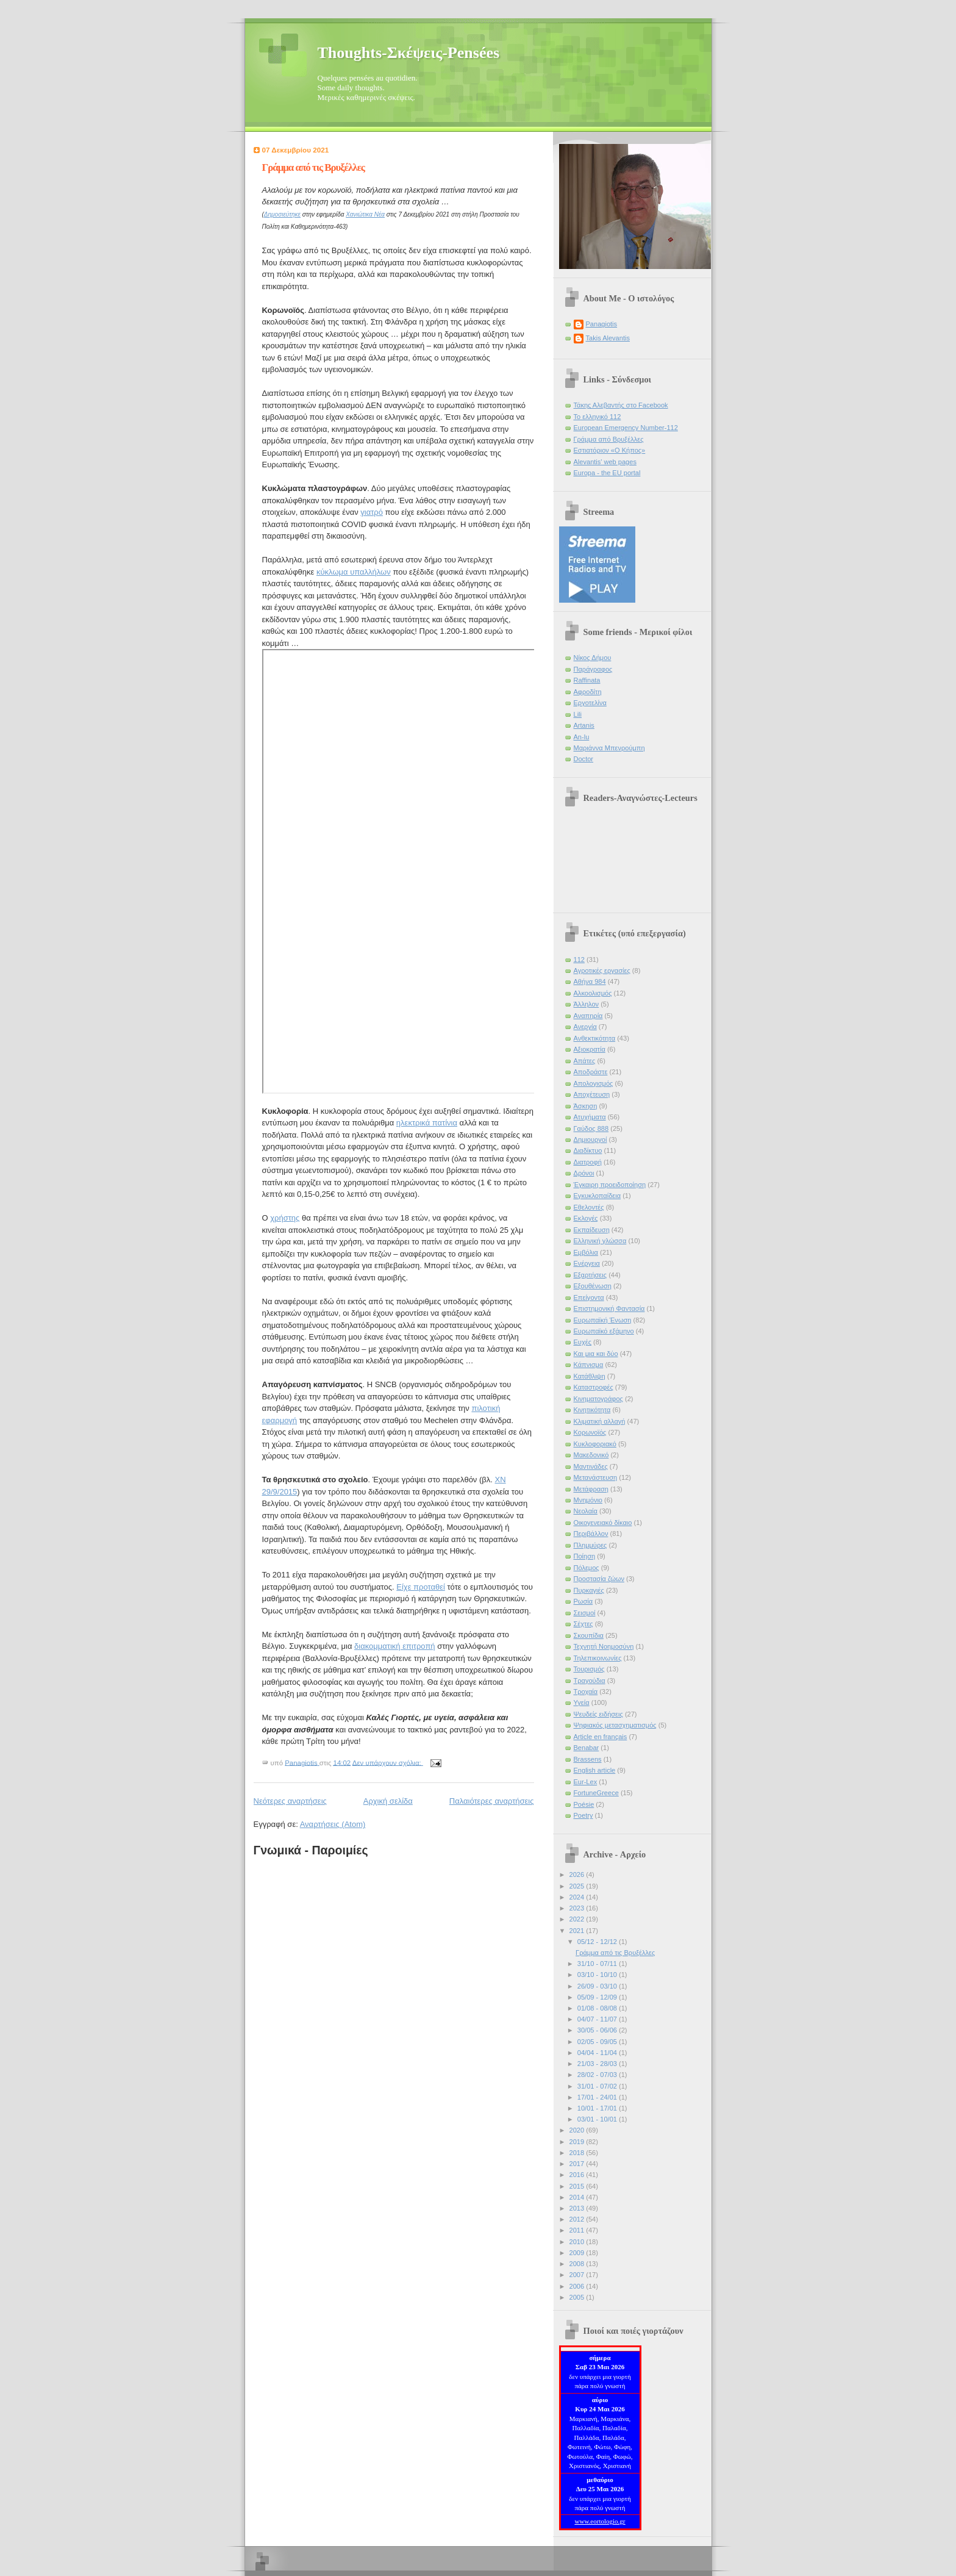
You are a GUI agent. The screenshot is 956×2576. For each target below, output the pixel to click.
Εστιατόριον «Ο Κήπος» (610, 450)
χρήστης (284, 1217)
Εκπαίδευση (592, 1229)
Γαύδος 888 (591, 1128)
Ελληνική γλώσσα (600, 1240)
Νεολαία (586, 1511)
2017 (578, 2163)
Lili (578, 714)
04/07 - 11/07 (598, 2019)
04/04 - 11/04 (598, 2052)
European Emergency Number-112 (626, 427)
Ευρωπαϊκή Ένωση (603, 1320)
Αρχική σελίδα (388, 1801)
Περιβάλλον (591, 1533)
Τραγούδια (589, 1680)
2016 (578, 2174)
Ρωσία (583, 1601)
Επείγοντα (589, 1297)
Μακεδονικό (591, 1454)
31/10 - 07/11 (598, 1963)
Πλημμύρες (590, 1545)
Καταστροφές (593, 1387)
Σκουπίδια (589, 1635)
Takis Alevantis (608, 338)
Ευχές (582, 1342)
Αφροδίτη (588, 691)
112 (579, 959)
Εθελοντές (589, 1207)
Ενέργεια (587, 1263)
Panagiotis (602, 324)
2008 (578, 2263)
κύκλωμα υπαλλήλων (353, 571)
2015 (578, 2186)
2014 (578, 2197)
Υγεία (582, 1702)
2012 (578, 2219)
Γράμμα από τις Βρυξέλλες (313, 167)
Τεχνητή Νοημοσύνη (604, 1646)
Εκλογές (586, 1218)
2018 (578, 2152)
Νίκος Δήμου (593, 657)
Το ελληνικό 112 (597, 416)
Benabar (586, 1747)
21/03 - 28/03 (598, 2063)
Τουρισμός (589, 1669)
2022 (578, 1919)
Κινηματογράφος (598, 1398)
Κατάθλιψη (589, 1376)
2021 (578, 1930)
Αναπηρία (588, 1015)
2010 (578, 2241)
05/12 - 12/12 (598, 1941)
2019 (578, 2141)
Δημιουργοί (590, 1139)
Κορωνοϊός (590, 1432)
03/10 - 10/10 (598, 1974)
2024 (578, 1897)
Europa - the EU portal (607, 472)
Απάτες (585, 1060)
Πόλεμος (586, 1567)
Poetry (583, 1815)
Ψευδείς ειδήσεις (598, 1714)
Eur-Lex (586, 1781)
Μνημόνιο (588, 1500)
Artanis (584, 725)
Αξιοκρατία (589, 1049)
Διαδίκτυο (588, 1150)
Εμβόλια (586, 1252)
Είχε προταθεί (420, 1586)
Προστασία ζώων (599, 1578)
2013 (578, 2208)
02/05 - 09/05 (598, 2041)
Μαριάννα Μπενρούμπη (609, 748)
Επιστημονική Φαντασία (609, 1308)
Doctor (584, 758)
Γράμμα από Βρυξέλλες (609, 439)
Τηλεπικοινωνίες (598, 1658)
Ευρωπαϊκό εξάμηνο (604, 1331)
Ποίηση (585, 1556)
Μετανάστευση (596, 1477)
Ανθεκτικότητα (595, 1038)
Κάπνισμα (589, 1364)
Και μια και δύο (596, 1353)
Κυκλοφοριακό (595, 1444)
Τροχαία (586, 1691)
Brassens (588, 1759)
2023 (578, 1908)
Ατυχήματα (590, 1117)
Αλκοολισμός (593, 993)
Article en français (600, 1736)
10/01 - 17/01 (598, 2108)
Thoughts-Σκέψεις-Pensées (409, 53)
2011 (578, 2230)
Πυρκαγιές (589, 1590)
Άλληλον (586, 1004)
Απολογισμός (593, 1083)
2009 (578, 2252)
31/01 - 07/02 (598, 2086)
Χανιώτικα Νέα (365, 214)
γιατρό (371, 512)
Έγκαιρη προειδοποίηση (610, 1184)
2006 (578, 2286)
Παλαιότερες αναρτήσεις (491, 1801)
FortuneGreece (596, 1792)
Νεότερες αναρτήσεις (290, 1801)
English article (595, 1770)
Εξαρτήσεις (590, 1275)
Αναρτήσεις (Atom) (333, 1824)
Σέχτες (583, 1623)
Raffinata (587, 680)
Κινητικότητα (592, 1409)
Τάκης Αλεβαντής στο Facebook (621, 405)
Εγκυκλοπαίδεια (597, 1195)
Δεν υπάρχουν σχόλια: (387, 1762)
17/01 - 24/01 (598, 2097)
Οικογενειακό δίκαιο (603, 1522)
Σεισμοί (585, 1612)
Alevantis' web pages (605, 461)
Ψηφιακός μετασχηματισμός (615, 1725)
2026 (578, 1874)
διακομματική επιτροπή (394, 1646)
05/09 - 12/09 (598, 1997)
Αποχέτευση (592, 1094)
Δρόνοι (584, 1173)
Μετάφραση (591, 1489)
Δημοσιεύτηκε (282, 214)
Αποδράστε (591, 1071)
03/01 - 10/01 (598, 2119)
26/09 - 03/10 (598, 1986)
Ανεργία (585, 1026)
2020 (578, 2130)
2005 (578, 2297)
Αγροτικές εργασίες (602, 970)
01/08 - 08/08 (598, 2008)
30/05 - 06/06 (598, 2030)
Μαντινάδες (591, 1466)
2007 (578, 2274)
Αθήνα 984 (590, 981)
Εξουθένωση (593, 1286)
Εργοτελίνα (590, 702)
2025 (578, 1886)
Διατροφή (588, 1162)
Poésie (584, 1804)
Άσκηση (586, 1106)
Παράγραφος (593, 669)
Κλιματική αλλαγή (600, 1421)
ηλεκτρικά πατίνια (426, 1122)
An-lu (582, 737)
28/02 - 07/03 (598, 2074)
